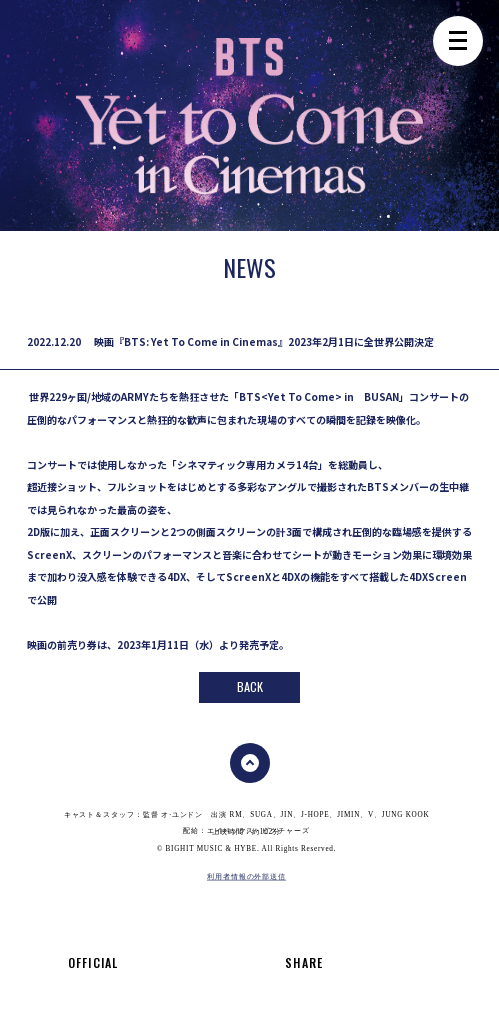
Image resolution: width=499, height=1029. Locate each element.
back (250, 686)
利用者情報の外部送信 (246, 876)
